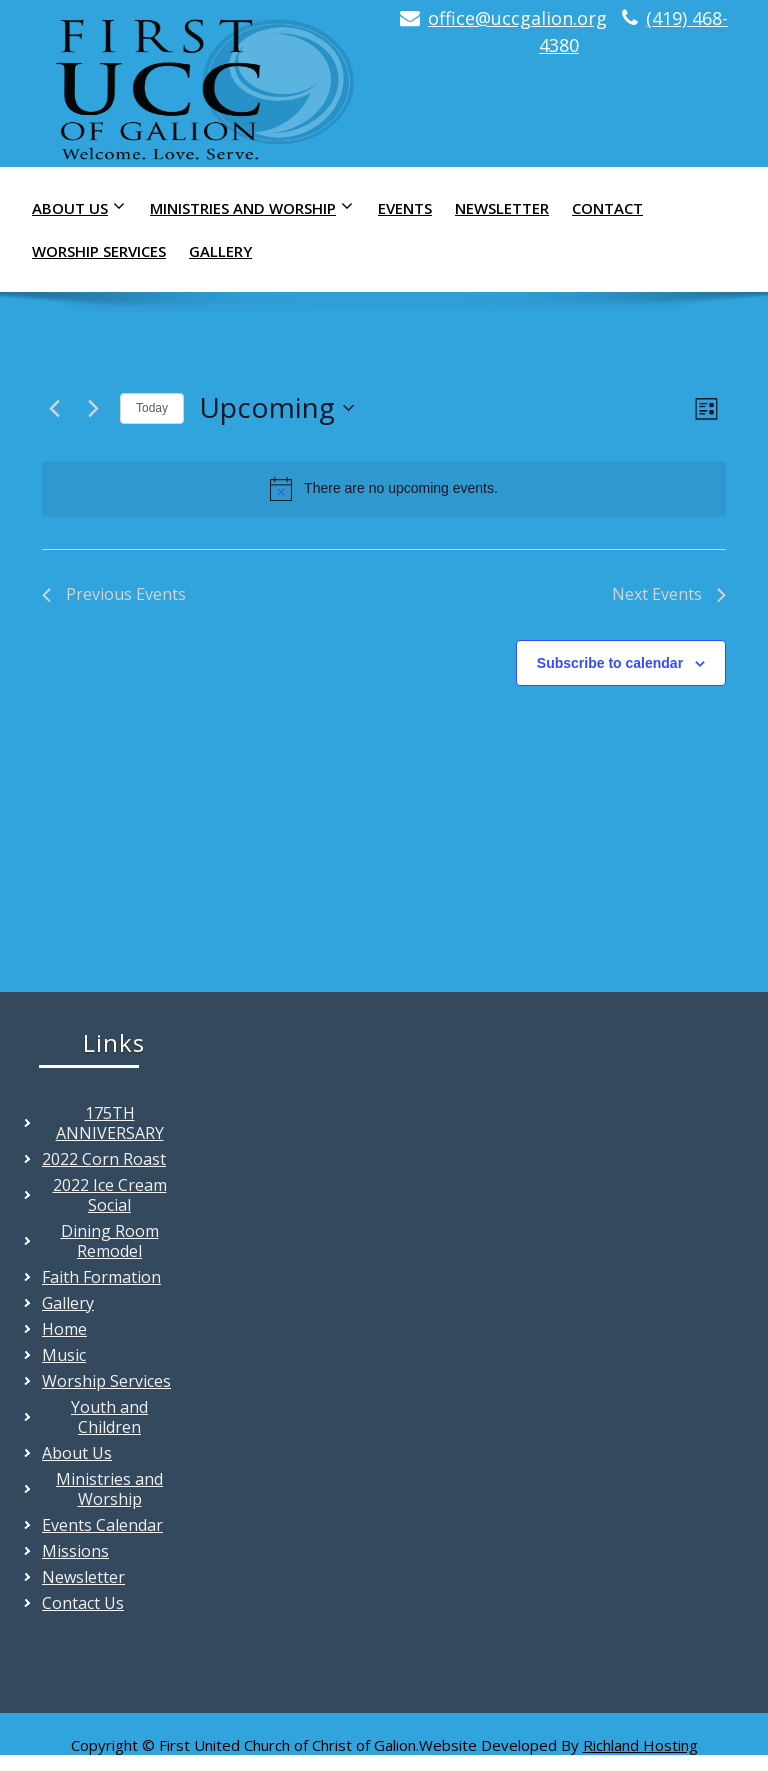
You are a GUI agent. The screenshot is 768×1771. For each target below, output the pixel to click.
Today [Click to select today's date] (152, 408)
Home (64, 1329)
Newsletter (502, 208)
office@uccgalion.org (517, 18)
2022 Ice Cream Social (110, 1195)
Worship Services (99, 251)
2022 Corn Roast (104, 1159)
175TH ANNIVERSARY (110, 1123)
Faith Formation (101, 1277)
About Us (83, 207)
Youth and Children (109, 1417)
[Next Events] (93, 408)
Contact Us (83, 1603)
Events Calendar (102, 1525)
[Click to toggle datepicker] (276, 408)
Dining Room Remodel (110, 1241)
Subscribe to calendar (610, 663)
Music (64, 1355)
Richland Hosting (640, 1745)
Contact (607, 208)
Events (405, 208)
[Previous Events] (54, 408)
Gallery (220, 251)
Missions (75, 1551)
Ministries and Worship (256, 207)
